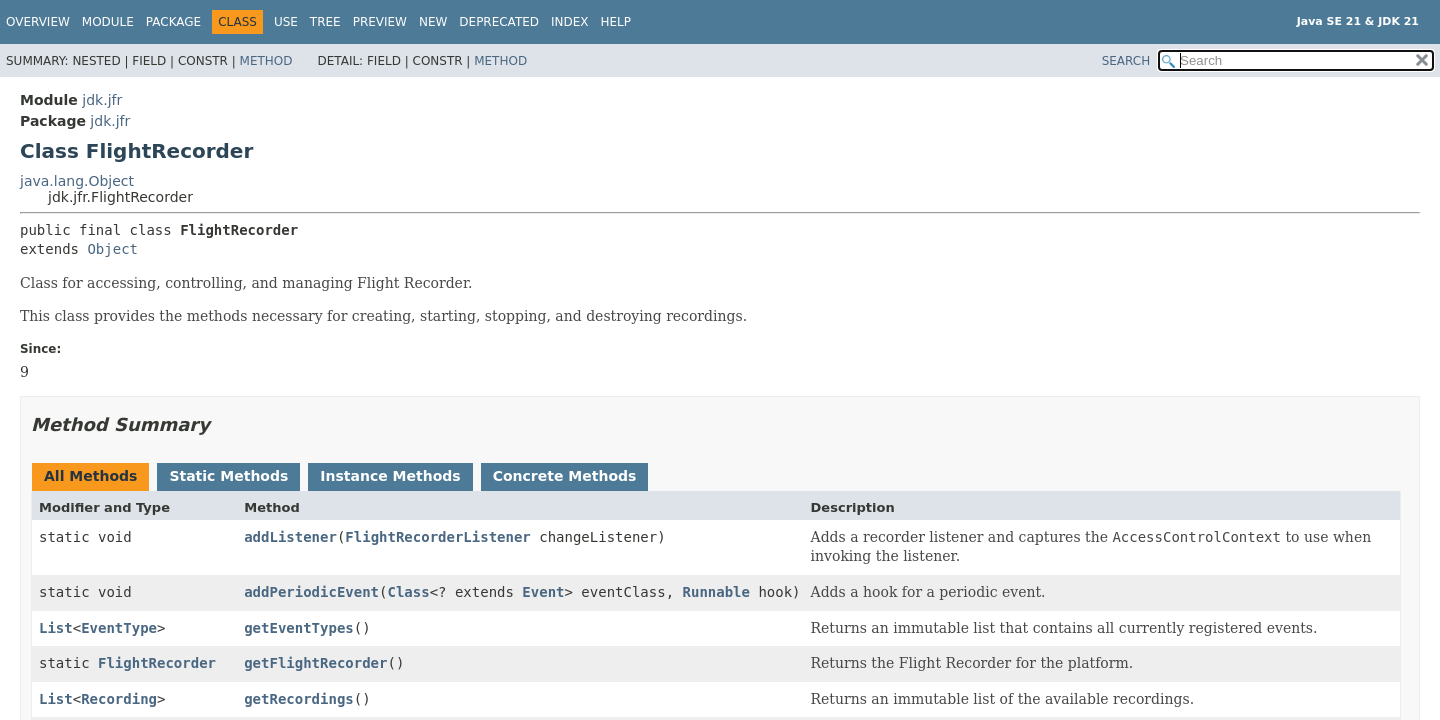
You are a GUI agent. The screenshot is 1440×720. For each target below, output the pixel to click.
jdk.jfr (102, 100)
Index (570, 22)
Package (173, 22)
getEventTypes (299, 628)
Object (112, 249)
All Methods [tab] (90, 476)
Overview (38, 22)
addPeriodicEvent (311, 592)
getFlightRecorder (315, 663)
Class (408, 592)
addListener (290, 537)
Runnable (716, 592)
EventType (119, 628)
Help (616, 22)
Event (543, 592)
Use (286, 22)
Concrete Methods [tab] (565, 476)
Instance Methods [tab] (390, 476)
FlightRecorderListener (437, 537)
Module (108, 22)
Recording (119, 699)
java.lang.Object (77, 181)
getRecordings (299, 699)
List (56, 628)
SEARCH (1126, 61)
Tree (325, 22)
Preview (380, 22)
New (433, 22)
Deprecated (499, 22)
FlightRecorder (157, 663)
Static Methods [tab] (228, 476)
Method (266, 61)
